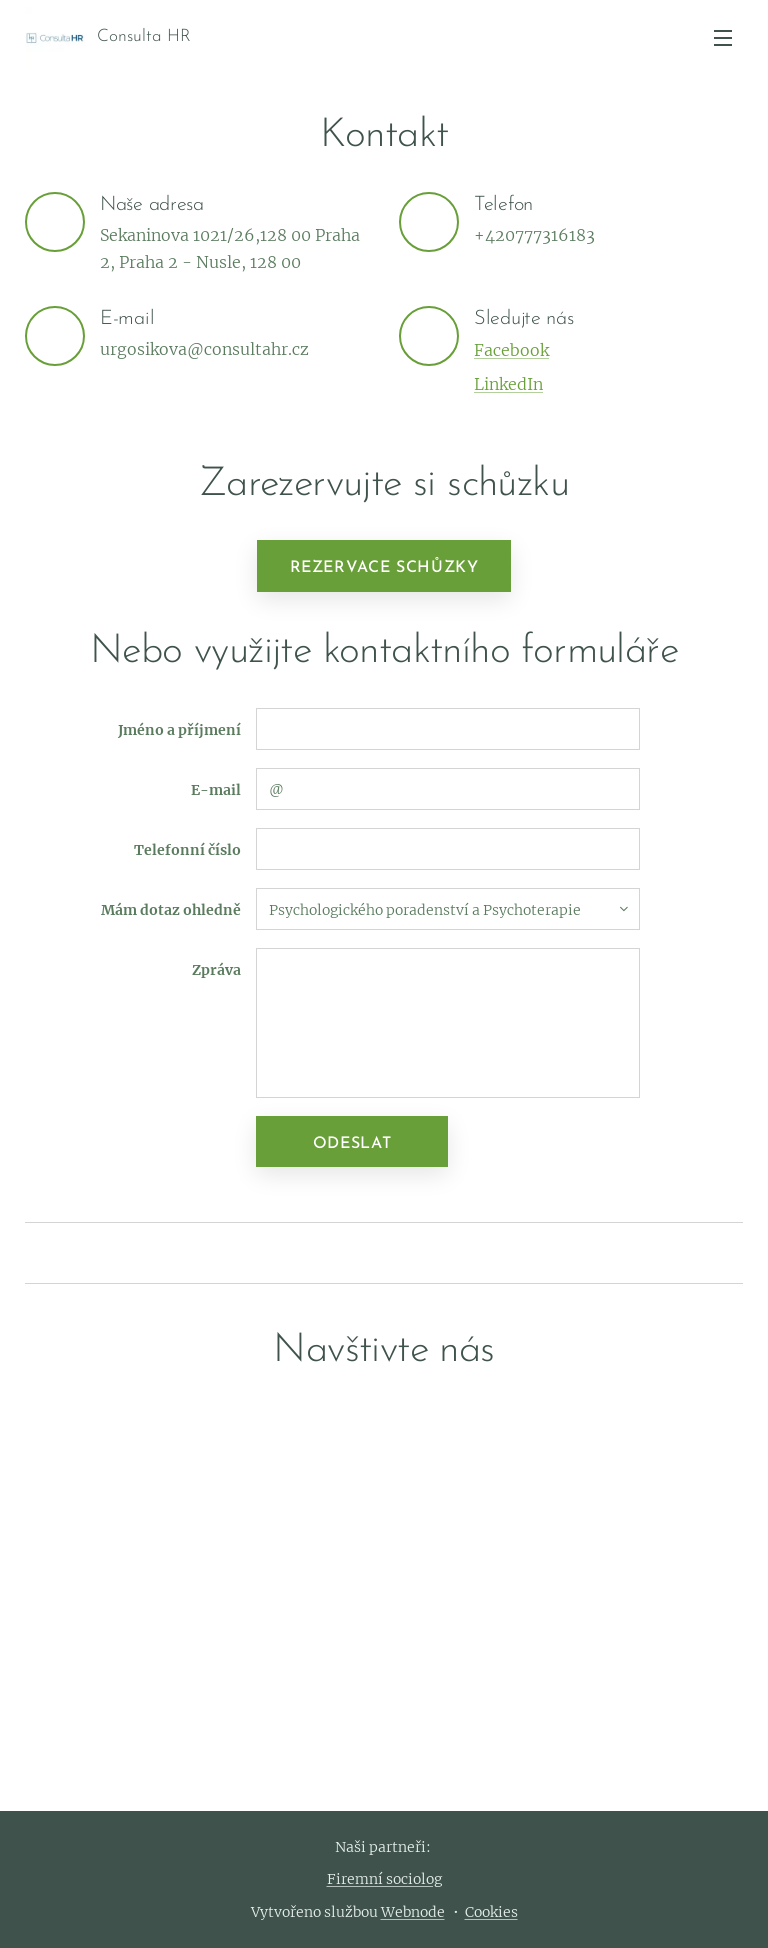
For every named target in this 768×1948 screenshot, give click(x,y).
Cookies (491, 1912)
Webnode (413, 1912)
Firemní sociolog (384, 1879)
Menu (723, 38)
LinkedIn (508, 384)
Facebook (511, 350)
